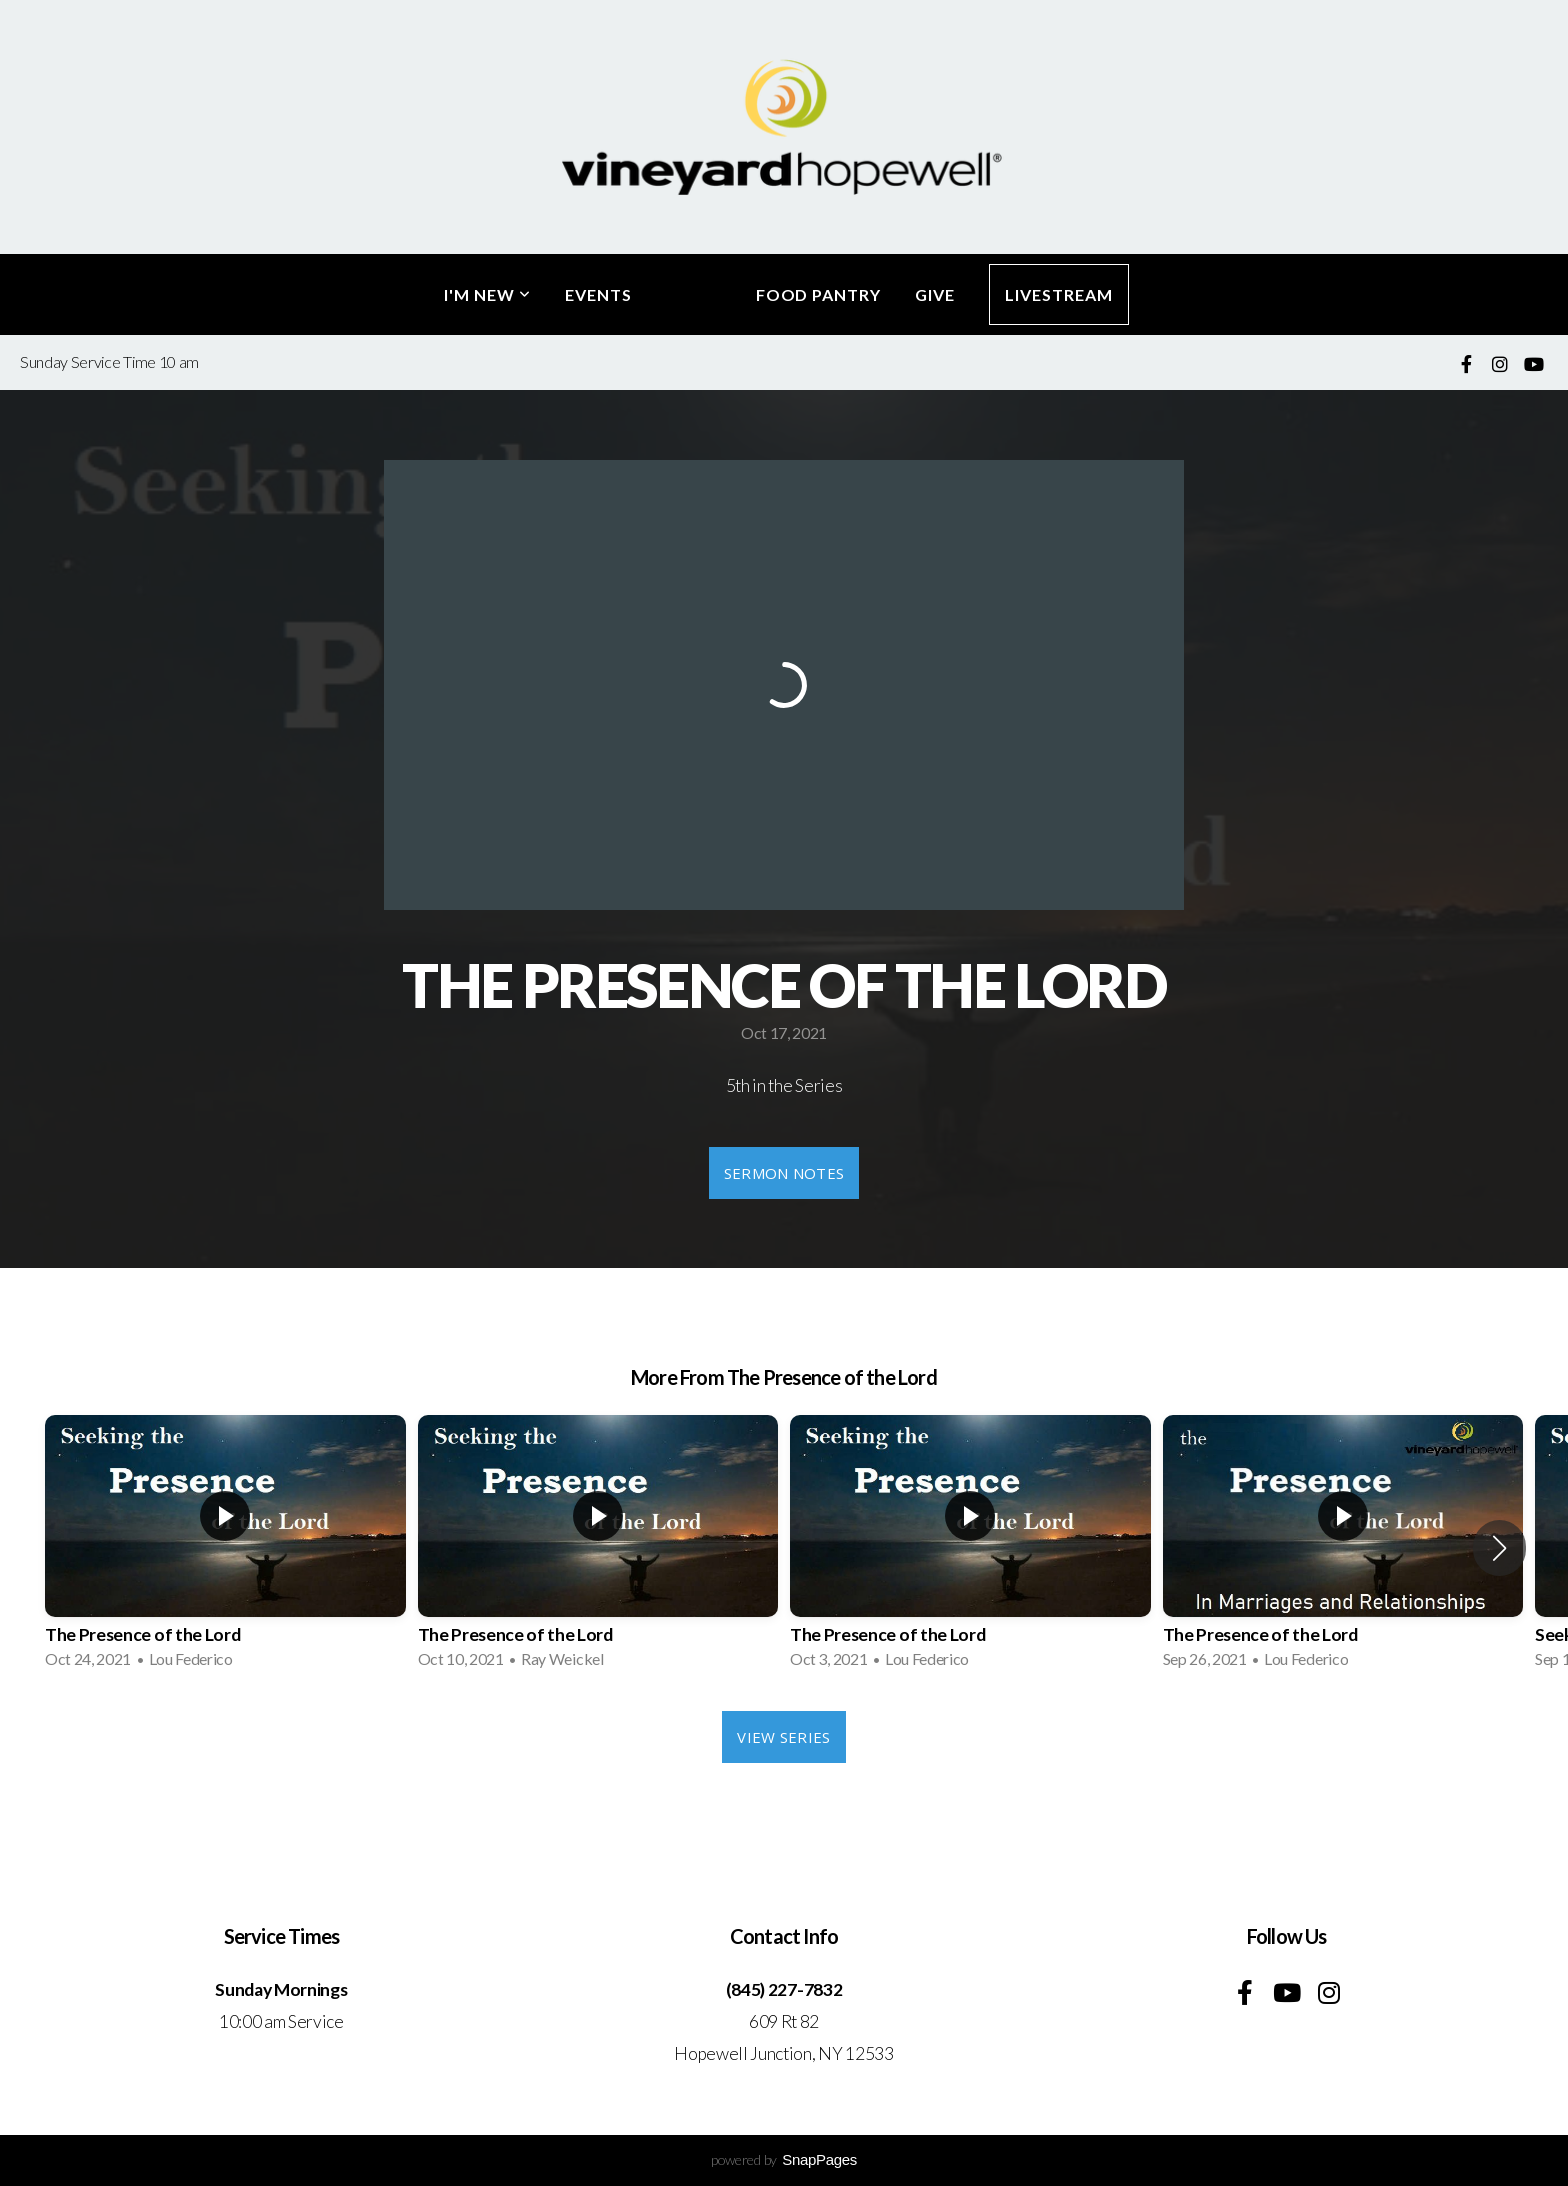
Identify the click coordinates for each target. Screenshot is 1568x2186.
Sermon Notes (784, 1173)
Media (694, 294)
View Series (783, 1737)
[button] (1499, 1548)
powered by (784, 2159)
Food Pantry (819, 294)
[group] (225, 1548)
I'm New (487, 294)
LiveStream (1059, 294)
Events (598, 294)
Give (935, 294)
